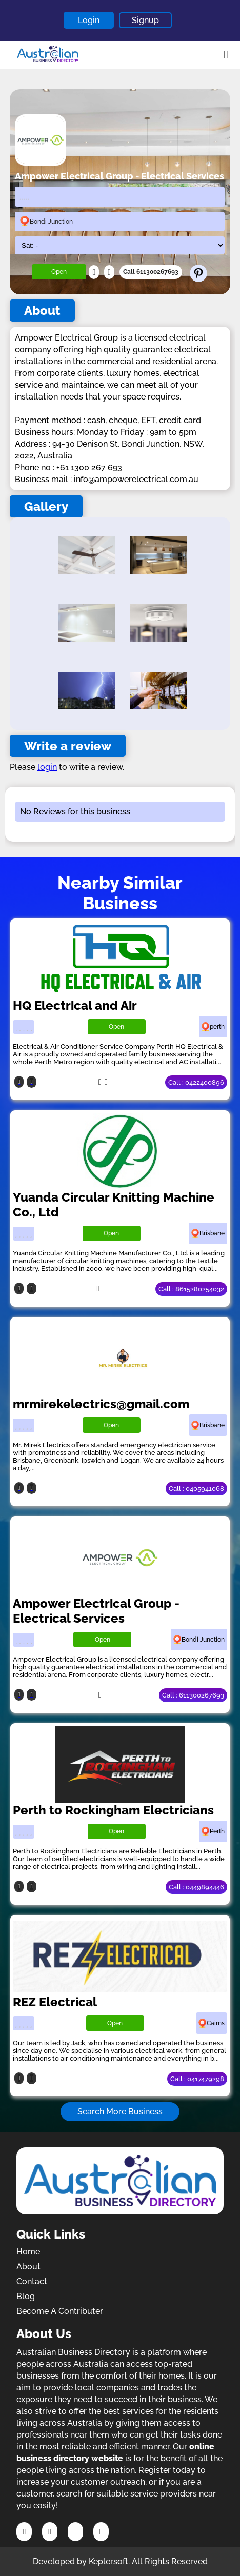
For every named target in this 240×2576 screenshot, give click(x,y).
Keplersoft (108, 2561)
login (47, 767)
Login (88, 20)
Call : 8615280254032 (191, 1289)
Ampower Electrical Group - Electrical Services (96, 1611)
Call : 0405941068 (196, 1488)
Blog (25, 2296)
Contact (31, 2281)
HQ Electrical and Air (75, 1005)
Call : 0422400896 (196, 1082)
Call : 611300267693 (193, 1695)
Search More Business (120, 2111)
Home (28, 2252)
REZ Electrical (55, 2001)
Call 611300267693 (150, 271)
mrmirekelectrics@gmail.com (101, 1403)
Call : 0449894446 (196, 1887)
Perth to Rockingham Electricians (113, 1810)
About (28, 2266)
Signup (145, 20)
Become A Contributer (59, 2311)
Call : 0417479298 (197, 2079)
